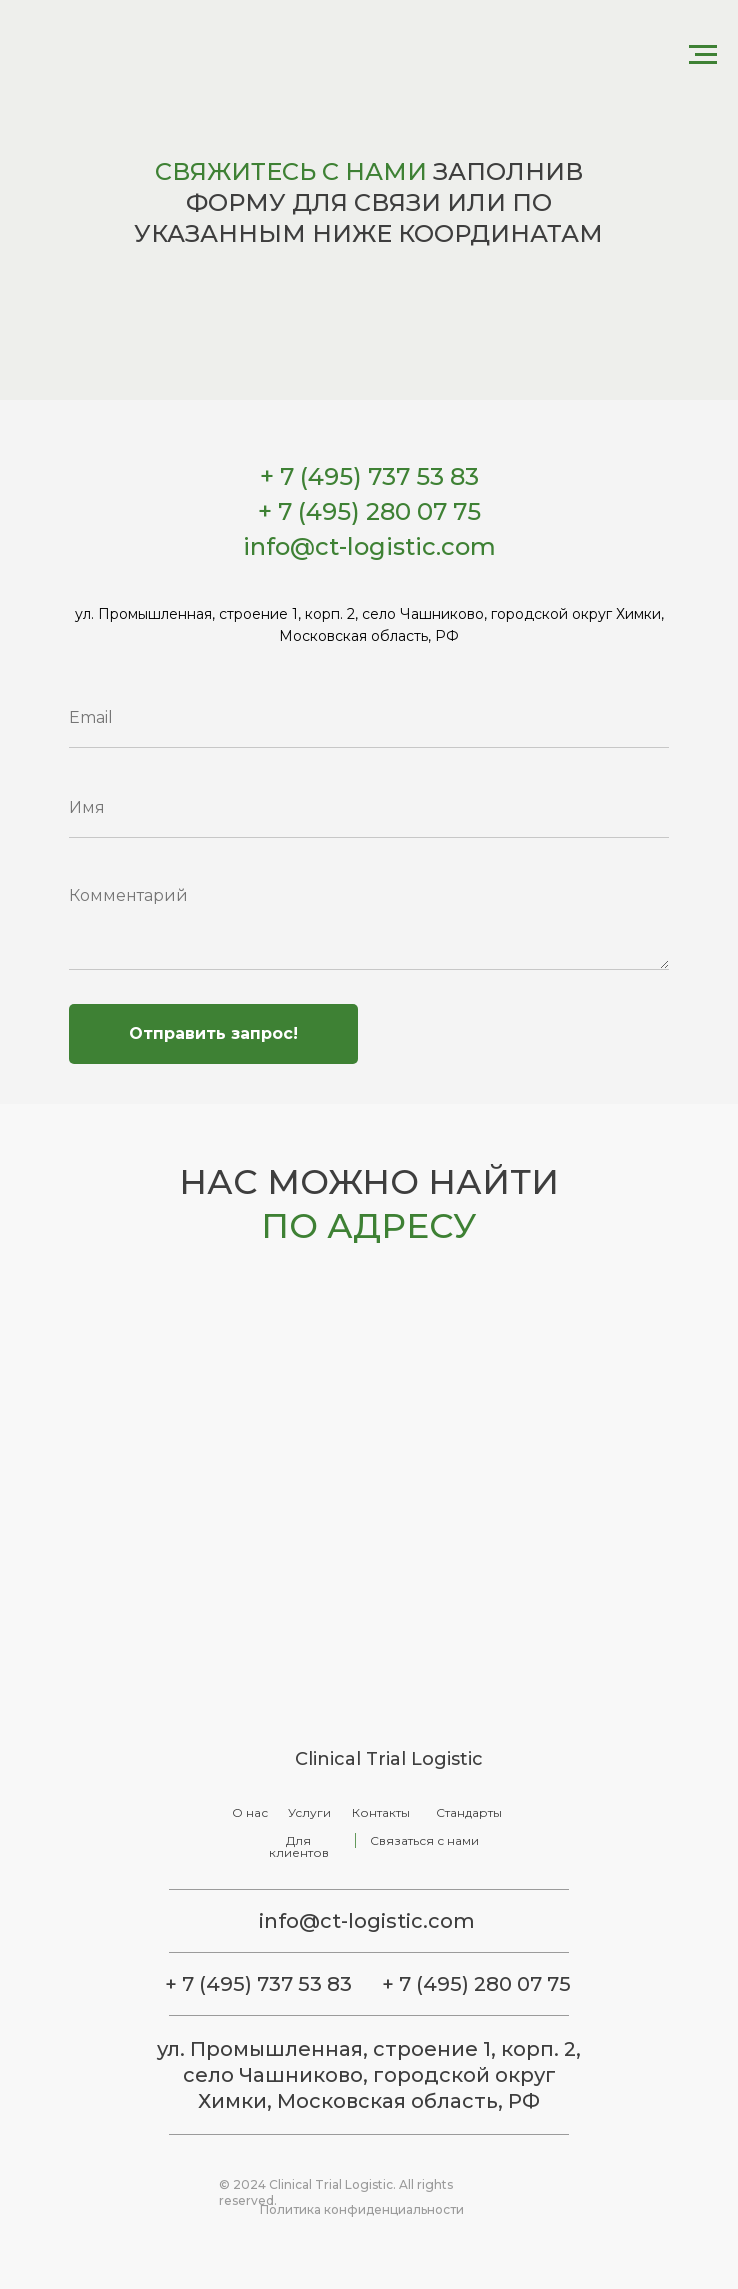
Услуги (309, 1812)
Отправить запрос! (213, 1033)
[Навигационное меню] (703, 55)
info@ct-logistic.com (367, 1921)
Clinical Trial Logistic (389, 1759)
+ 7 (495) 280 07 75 (476, 1984)
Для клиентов (299, 1846)
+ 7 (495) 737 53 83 (258, 1984)
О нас (250, 1812)
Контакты (381, 1812)
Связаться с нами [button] (424, 1840)
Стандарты (469, 1812)
